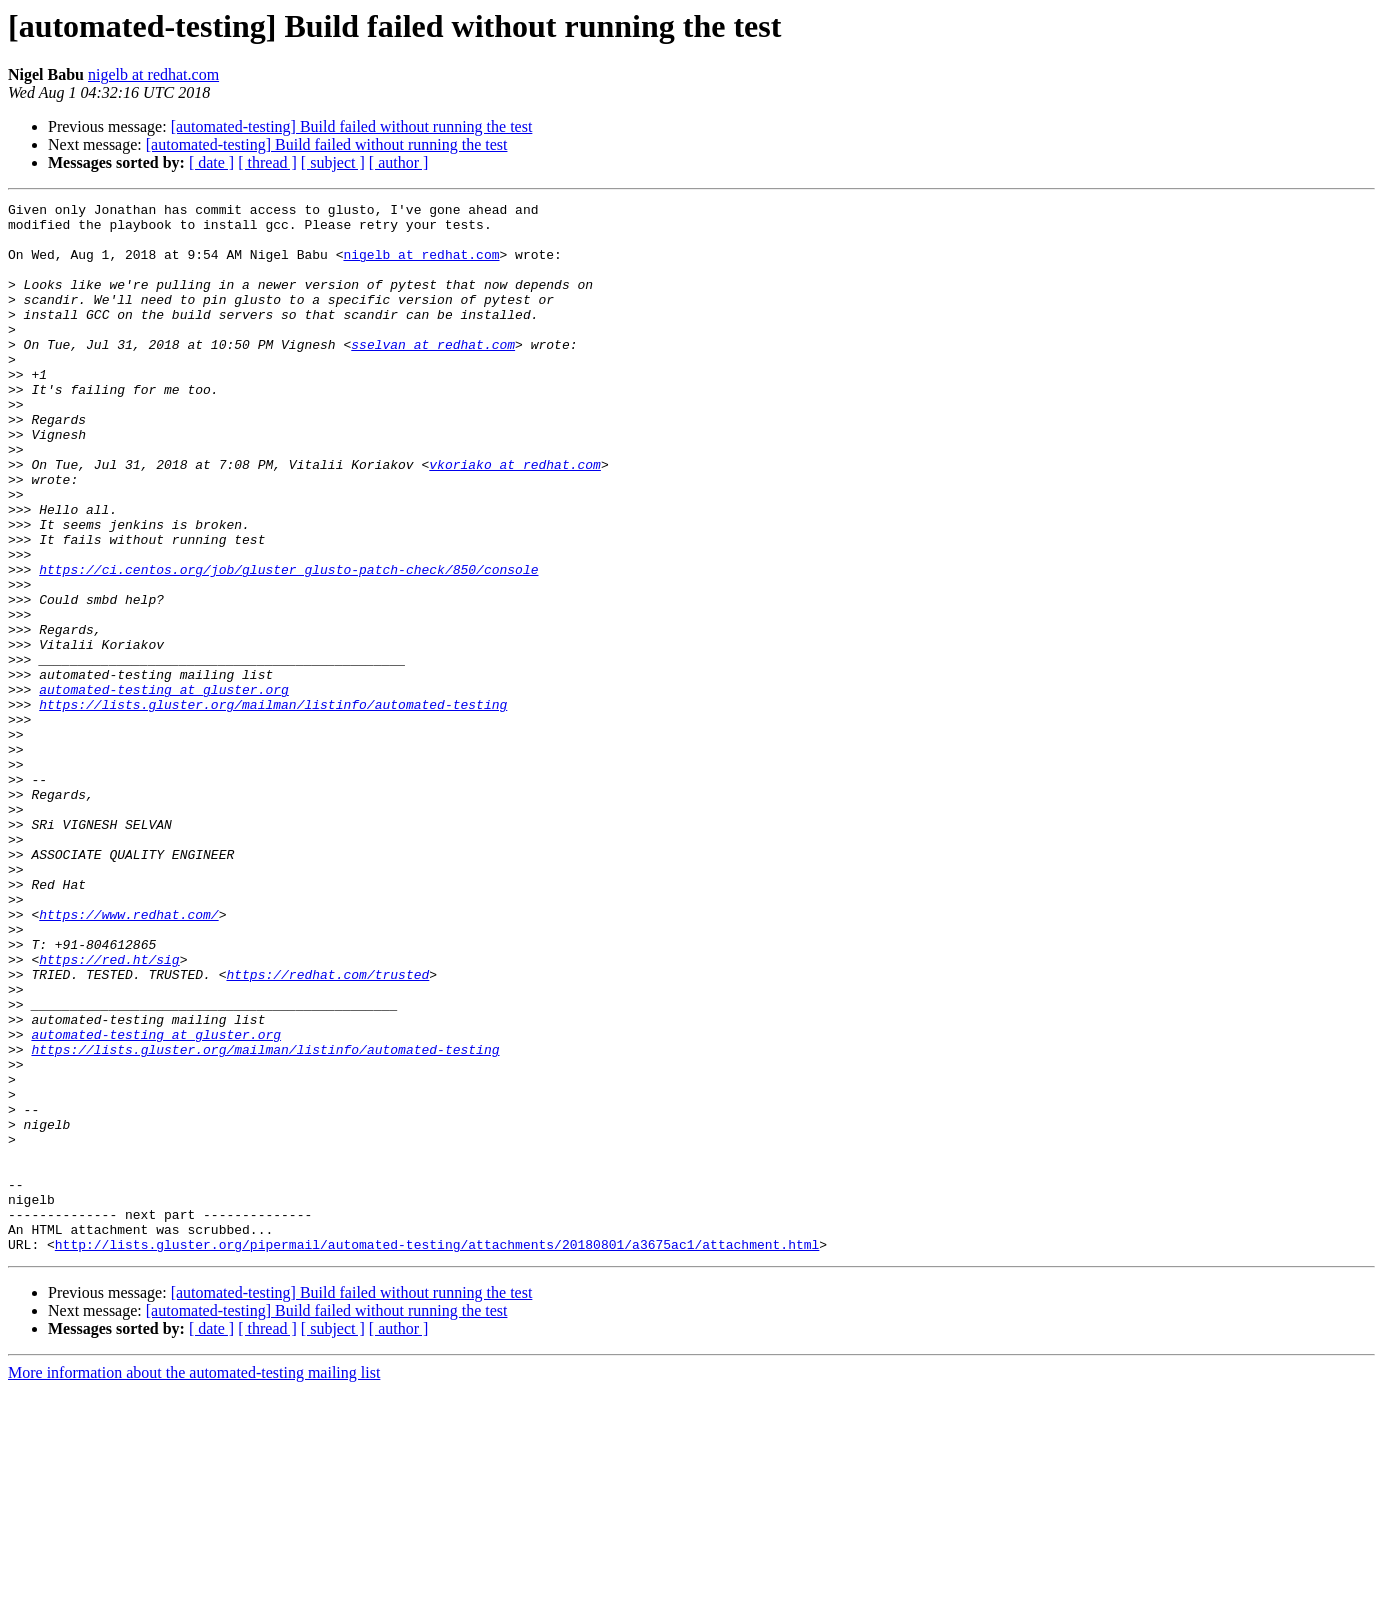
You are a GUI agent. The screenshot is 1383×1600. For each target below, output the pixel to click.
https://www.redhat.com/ (128, 1058)
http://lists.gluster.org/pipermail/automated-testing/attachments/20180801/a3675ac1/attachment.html (437, 1454)
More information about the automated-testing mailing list (194, 1582)
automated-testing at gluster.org (164, 788)
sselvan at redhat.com (433, 374)
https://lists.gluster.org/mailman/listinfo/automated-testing (273, 806)
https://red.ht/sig (109, 1112)
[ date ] (211, 162)
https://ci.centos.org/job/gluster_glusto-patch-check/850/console (288, 644)
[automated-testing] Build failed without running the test (352, 126)
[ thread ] (267, 162)
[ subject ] (333, 162)
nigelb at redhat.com (153, 74)
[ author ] (399, 162)
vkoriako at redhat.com (515, 518)
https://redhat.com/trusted (327, 1130)
